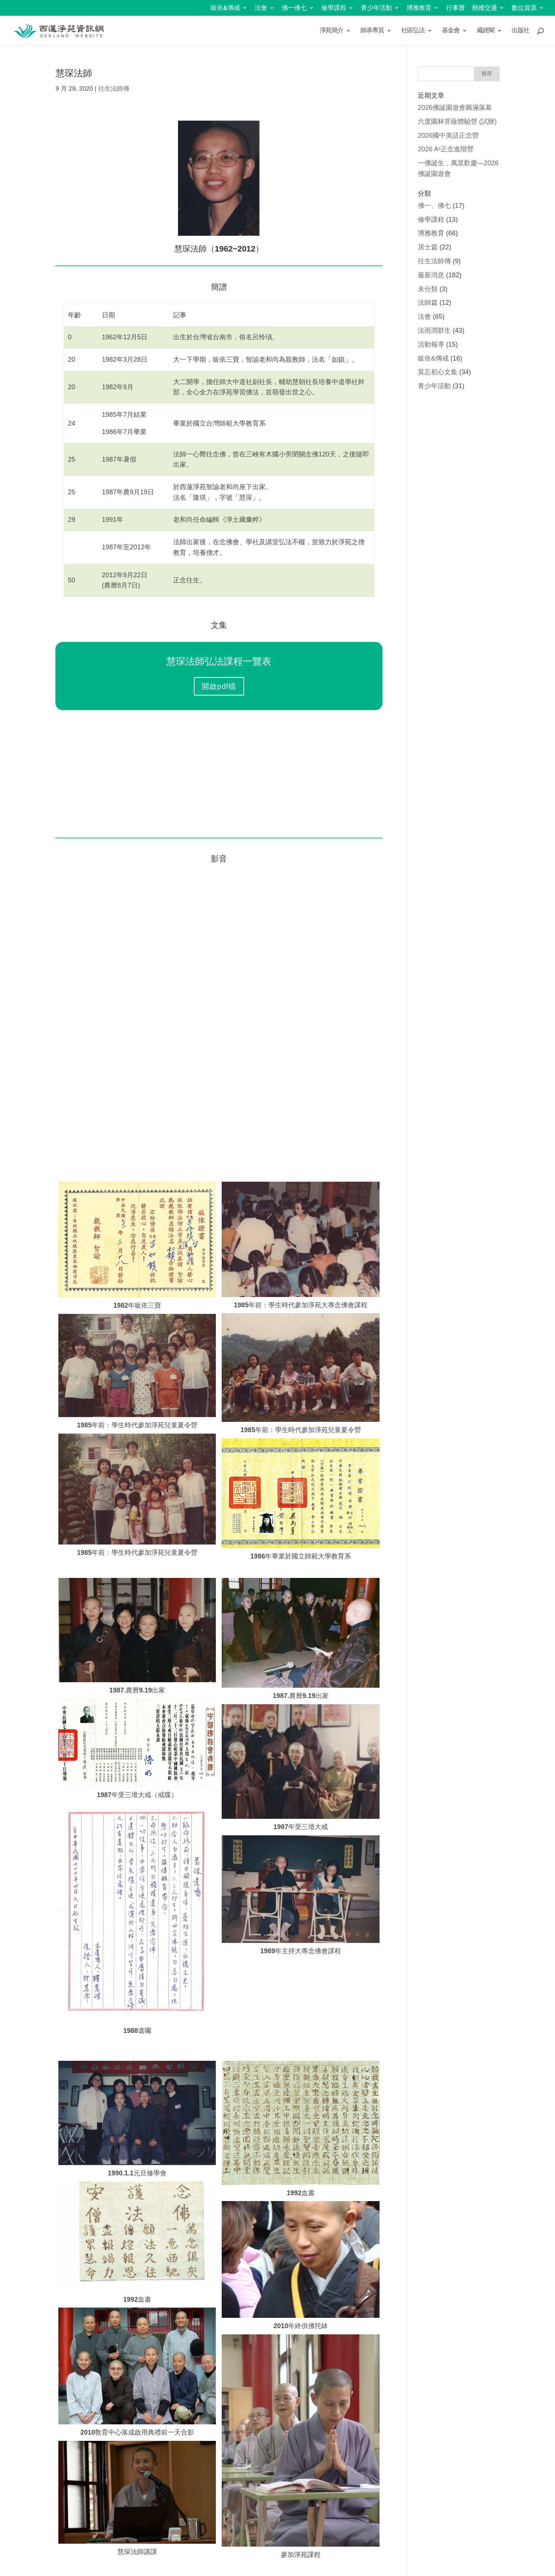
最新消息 (431, 275)
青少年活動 (376, 8)
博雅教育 (419, 8)
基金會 (451, 31)
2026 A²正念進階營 (446, 149)
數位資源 (524, 8)
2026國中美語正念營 (448, 135)
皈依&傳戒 (225, 8)
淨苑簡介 (331, 31)
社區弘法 (413, 31)
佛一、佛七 (434, 205)
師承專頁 (372, 31)
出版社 (520, 31)
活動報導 (431, 344)
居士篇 (428, 247)
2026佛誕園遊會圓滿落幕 (455, 107)
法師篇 (428, 302)
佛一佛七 (294, 8)
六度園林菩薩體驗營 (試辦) (457, 121)
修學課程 (333, 8)
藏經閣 (485, 31)
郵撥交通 (484, 8)
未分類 (428, 289)
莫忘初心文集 (437, 372)
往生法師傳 (113, 88)
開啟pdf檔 (219, 686)
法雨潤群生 (434, 330)
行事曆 (455, 8)
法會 (261, 8)
